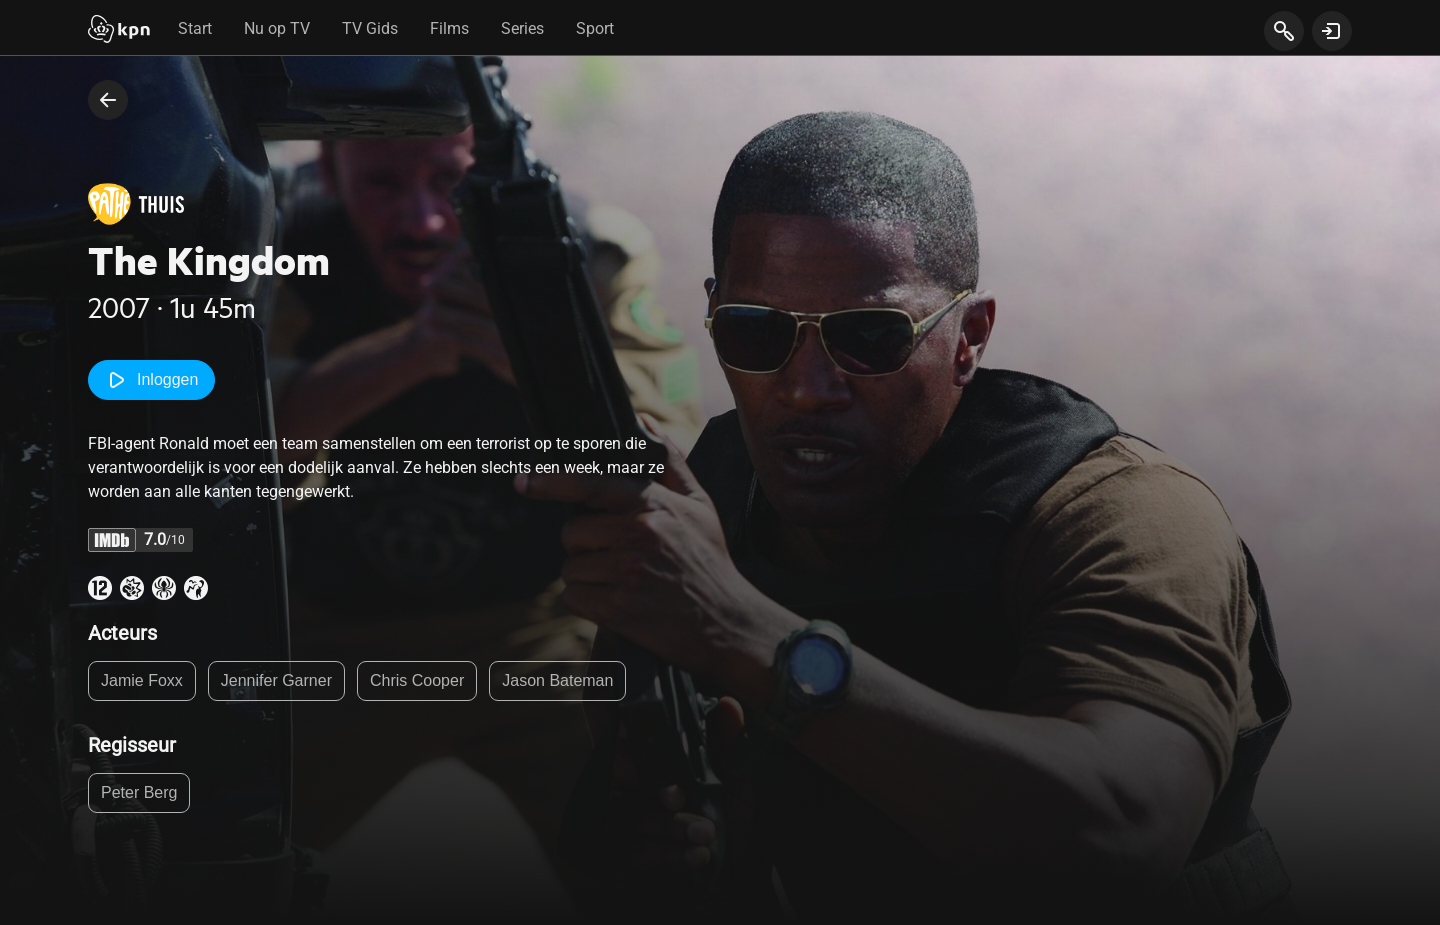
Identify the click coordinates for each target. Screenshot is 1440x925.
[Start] (119, 31)
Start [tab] (195, 28)
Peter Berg (139, 792)
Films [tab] (449, 28)
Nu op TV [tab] (277, 28)
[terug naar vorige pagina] (108, 100)
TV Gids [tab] (370, 28)
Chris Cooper (417, 680)
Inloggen (151, 380)
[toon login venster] (1332, 31)
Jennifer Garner (276, 680)
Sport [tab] (595, 28)
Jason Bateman (557, 680)
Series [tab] (522, 28)
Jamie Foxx (142, 680)
